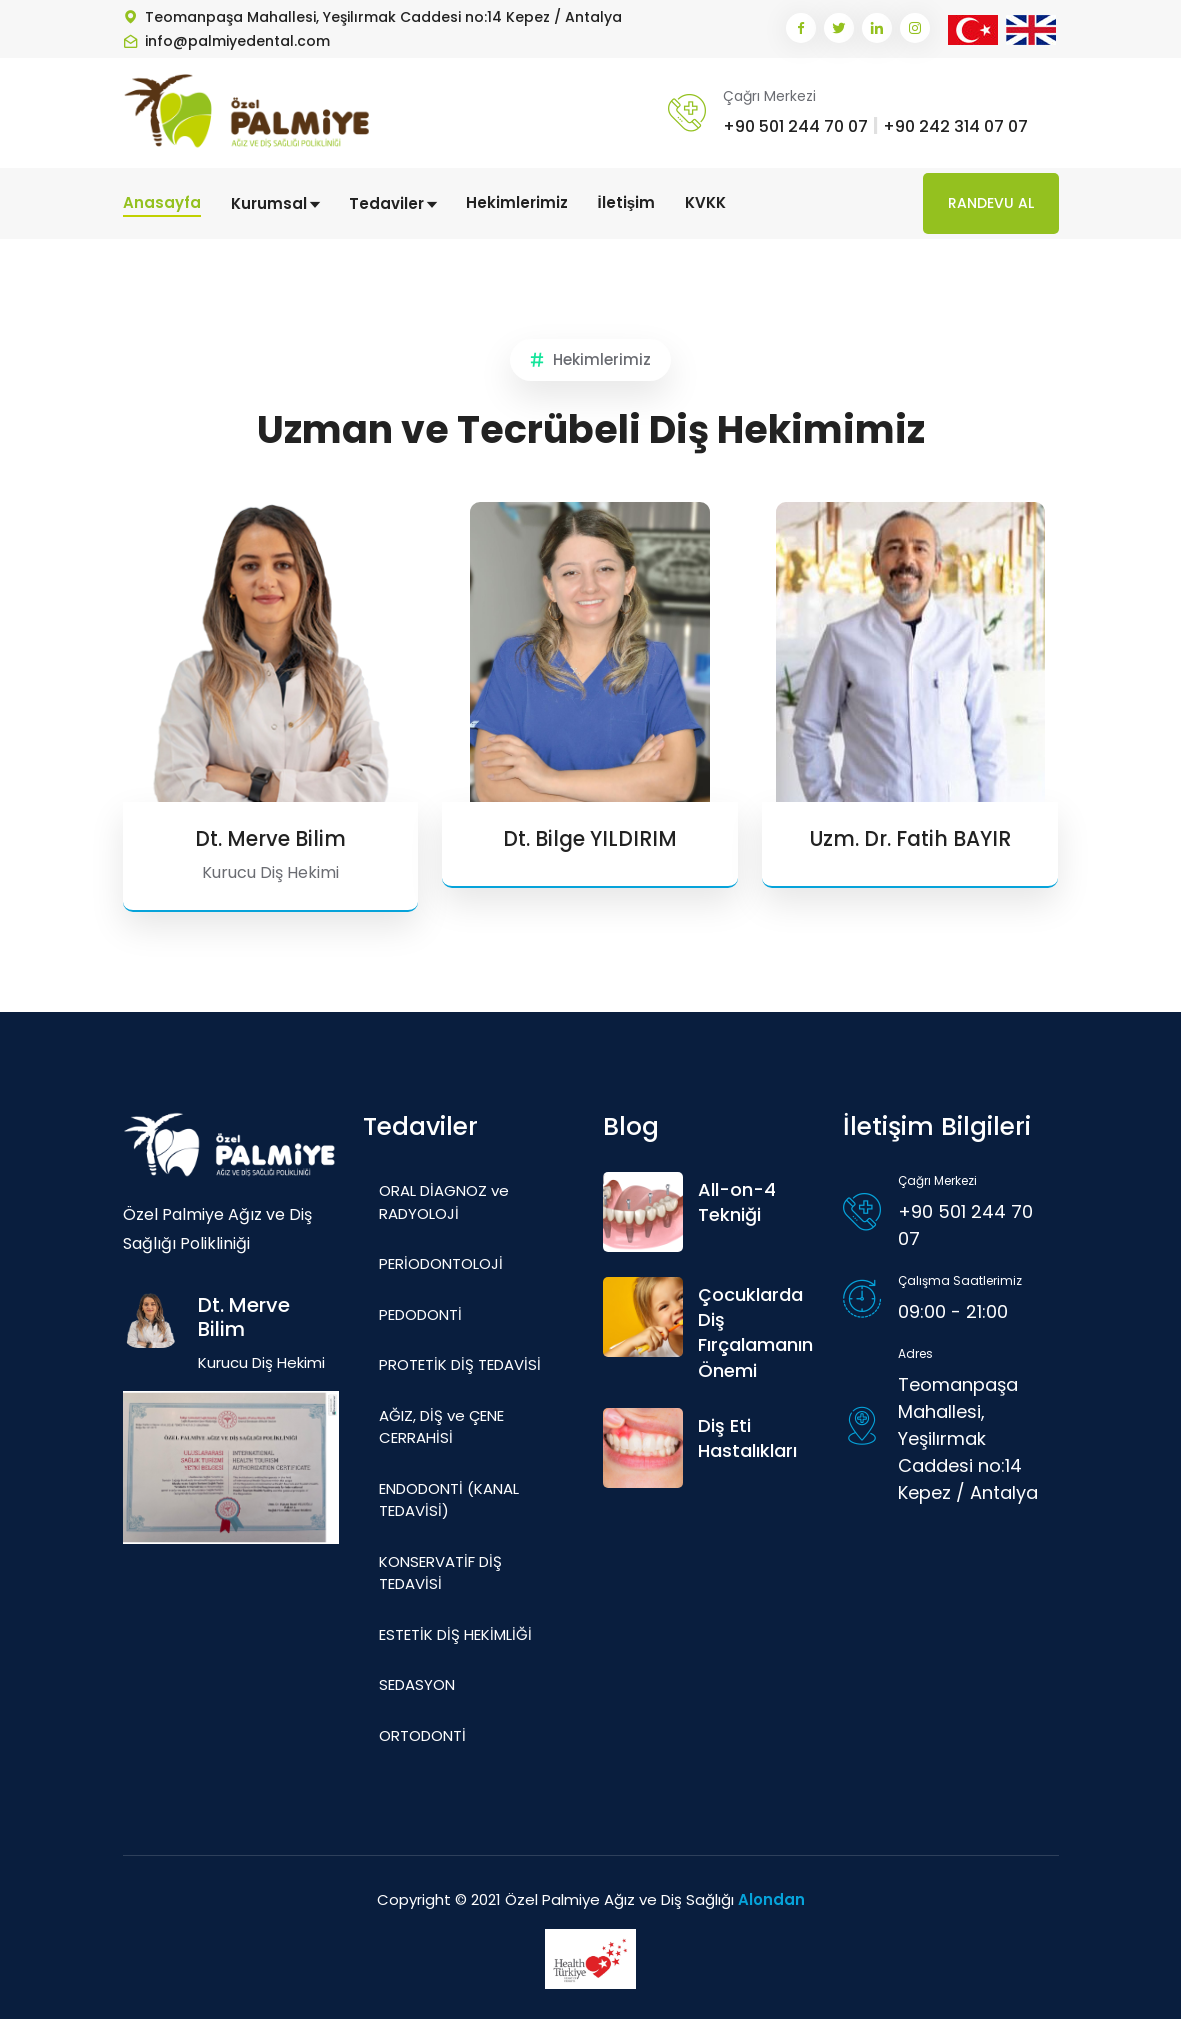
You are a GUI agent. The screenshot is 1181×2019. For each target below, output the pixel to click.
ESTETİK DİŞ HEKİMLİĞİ (455, 1633)
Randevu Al (991, 203)
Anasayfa (162, 202)
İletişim (627, 202)
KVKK (705, 202)
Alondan (771, 1899)
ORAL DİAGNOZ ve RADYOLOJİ (444, 1202)
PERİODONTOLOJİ (441, 1263)
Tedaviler (392, 203)
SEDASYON (417, 1684)
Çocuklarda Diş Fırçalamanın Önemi (755, 1332)
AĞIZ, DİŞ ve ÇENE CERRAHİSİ (441, 1426)
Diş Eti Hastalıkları (747, 1437)
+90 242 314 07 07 (955, 126)
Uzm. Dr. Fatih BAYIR (910, 839)
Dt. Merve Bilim (270, 839)
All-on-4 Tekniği (737, 1202)
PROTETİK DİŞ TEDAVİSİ (460, 1364)
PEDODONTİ (420, 1313)
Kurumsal (275, 203)
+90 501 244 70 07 (795, 126)
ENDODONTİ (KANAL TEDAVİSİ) (449, 1499)
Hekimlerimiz (517, 202)
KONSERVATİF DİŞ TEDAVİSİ (440, 1572)
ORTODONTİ (422, 1734)
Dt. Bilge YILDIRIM (590, 839)
